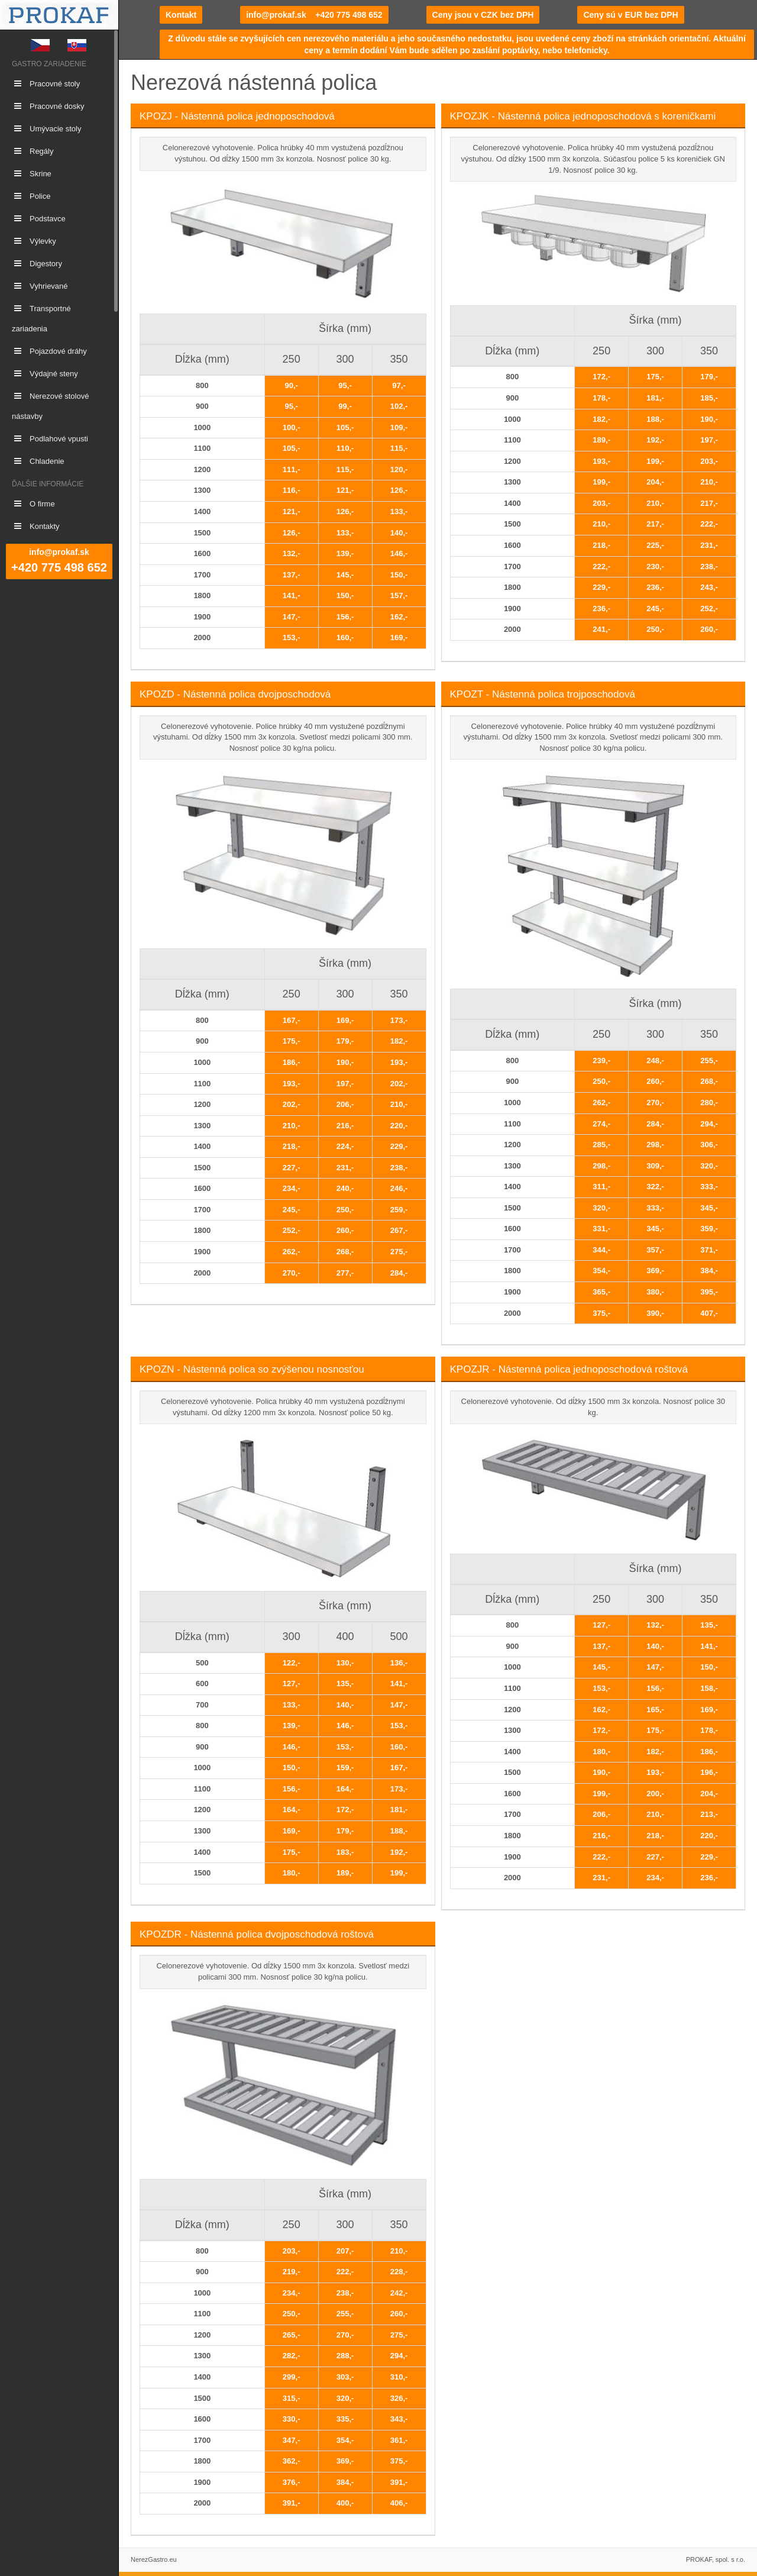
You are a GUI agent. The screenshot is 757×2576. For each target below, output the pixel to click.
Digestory (37, 263)
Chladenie (38, 461)
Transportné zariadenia (41, 318)
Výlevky (34, 241)
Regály (32, 151)
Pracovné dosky (48, 106)
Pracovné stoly (46, 83)
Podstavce (39, 218)
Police (31, 196)
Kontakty (36, 526)
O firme (33, 503)
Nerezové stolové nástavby (50, 406)
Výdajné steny (45, 373)
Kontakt (181, 15)
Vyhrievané (40, 286)
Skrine (31, 173)
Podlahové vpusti (50, 438)
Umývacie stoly (46, 128)
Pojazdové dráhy (49, 351)
